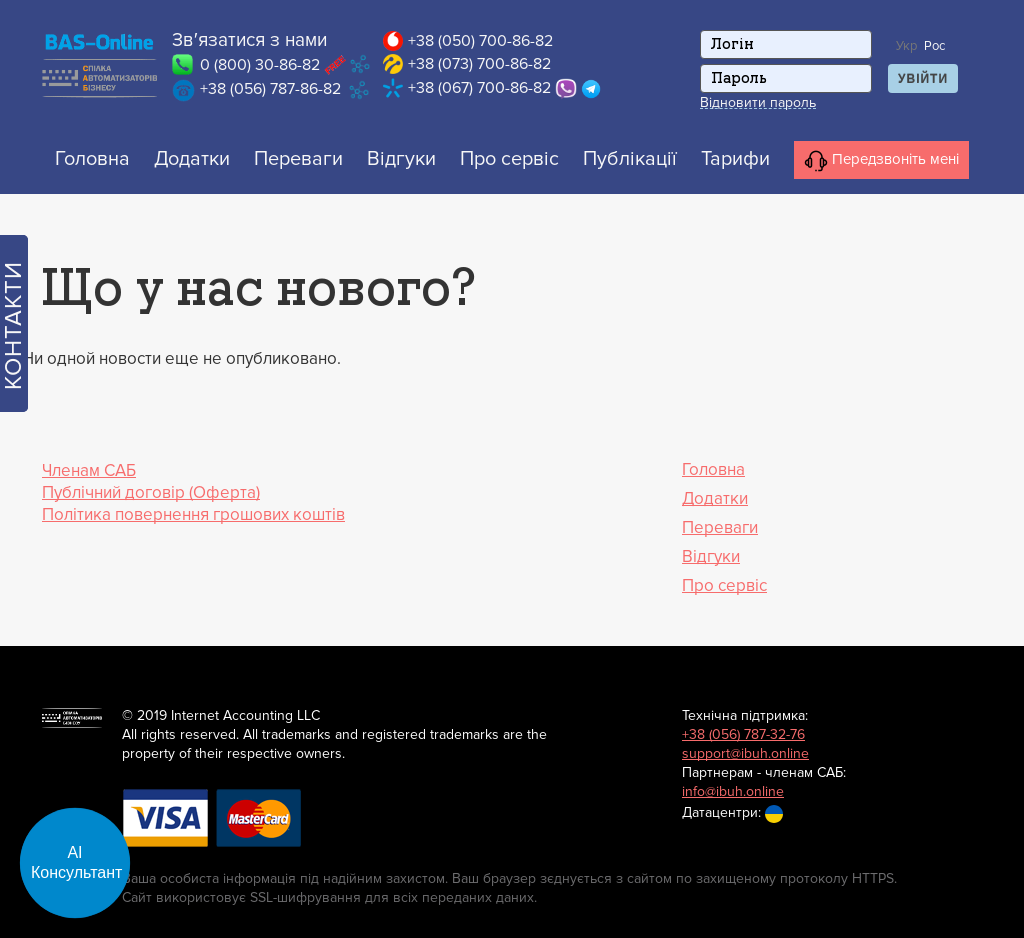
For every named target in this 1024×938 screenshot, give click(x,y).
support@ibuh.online (745, 753)
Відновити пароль (758, 103)
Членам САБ (89, 470)
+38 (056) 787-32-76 (743, 734)
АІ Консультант (76, 862)
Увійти (923, 79)
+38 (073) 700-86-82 (479, 64)
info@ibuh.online (733, 791)
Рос (934, 46)
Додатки (192, 159)
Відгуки (401, 159)
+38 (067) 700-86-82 (479, 88)
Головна (92, 159)
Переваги (298, 159)
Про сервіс (509, 159)
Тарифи (735, 159)
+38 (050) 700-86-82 (480, 41)
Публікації (630, 159)
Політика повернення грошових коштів (193, 514)
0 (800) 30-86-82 (260, 65)
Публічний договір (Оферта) (151, 492)
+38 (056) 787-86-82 (270, 89)
